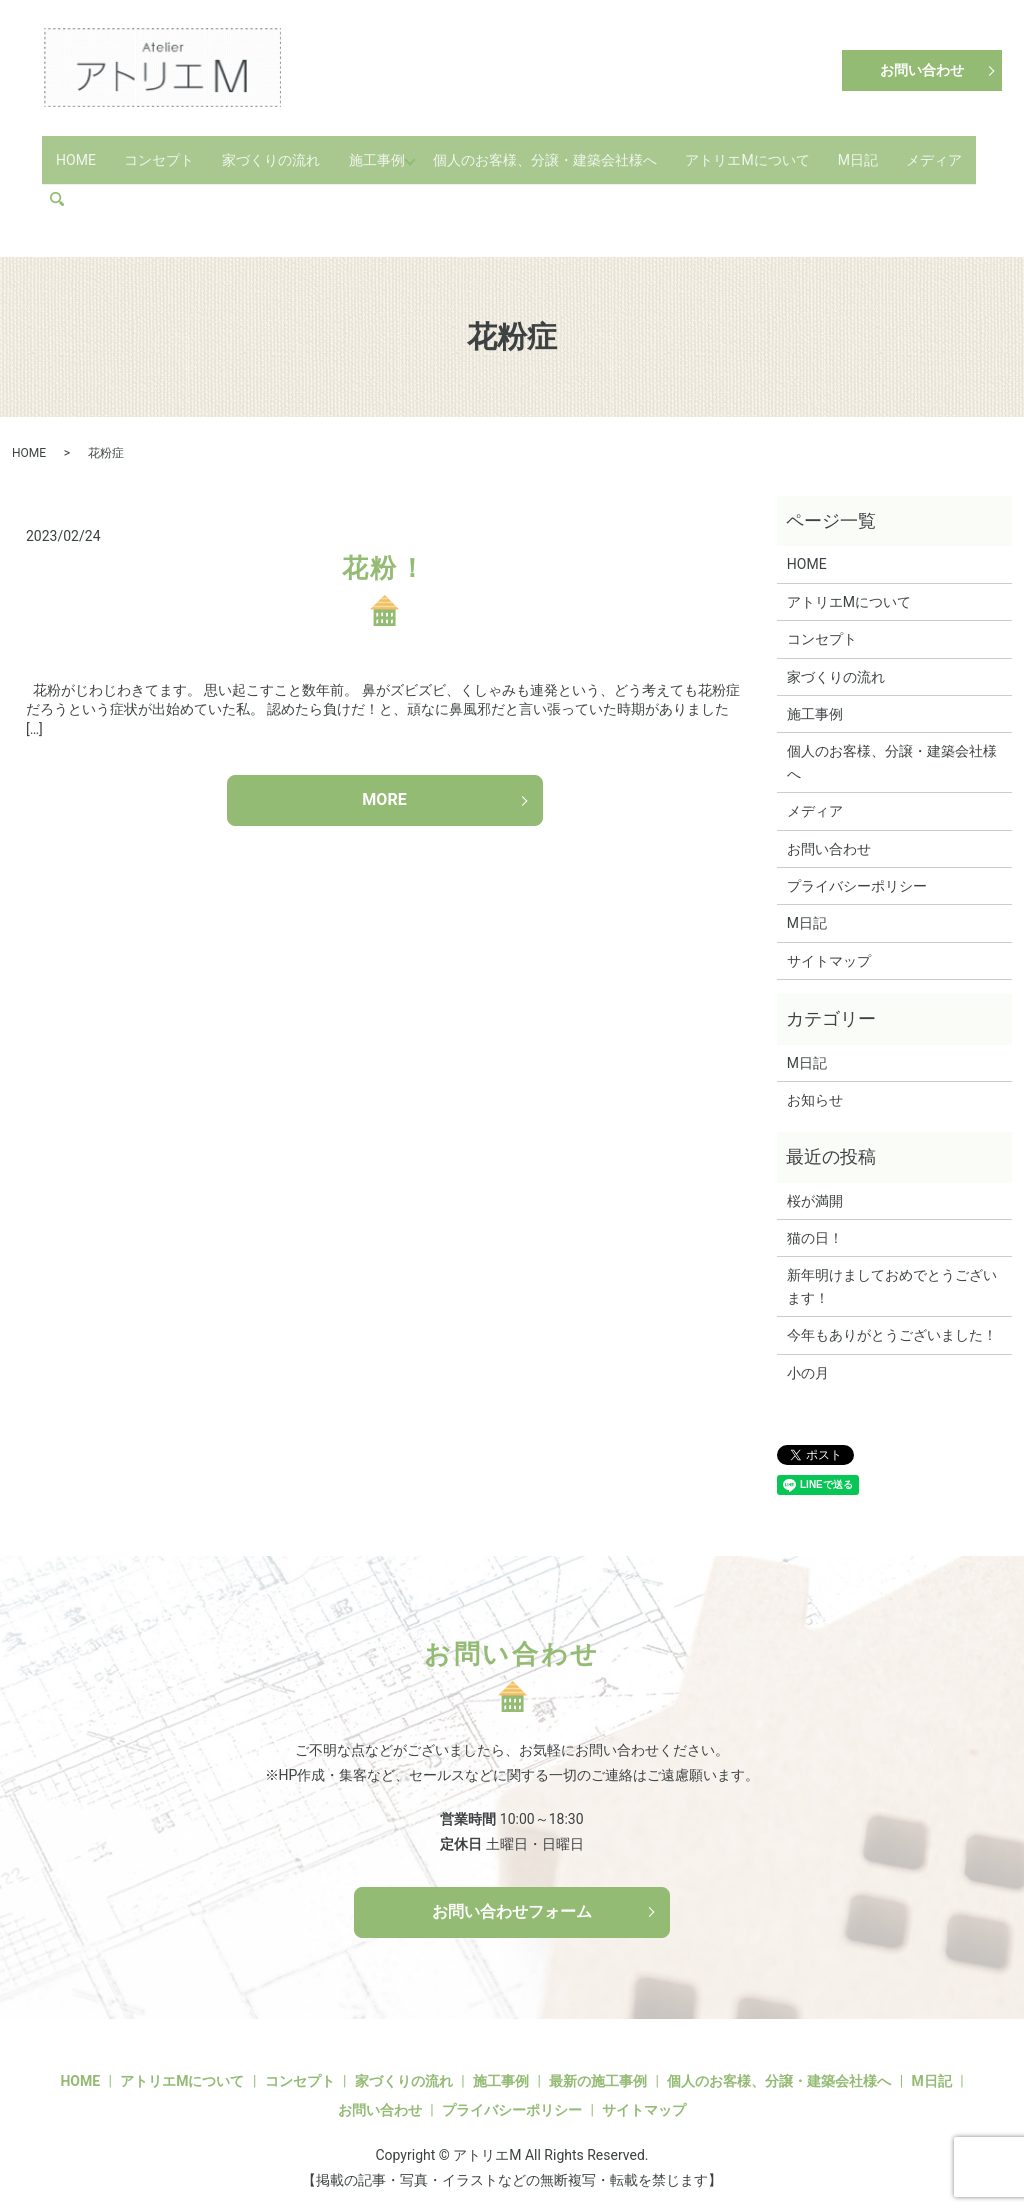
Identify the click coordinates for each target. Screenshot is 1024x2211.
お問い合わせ (922, 70)
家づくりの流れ (276, 150)
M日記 (872, 150)
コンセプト (162, 150)
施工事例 (383, 150)
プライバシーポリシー (857, 870)
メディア (85, 182)
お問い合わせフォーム (512, 1895)
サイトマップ (829, 944)
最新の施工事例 (598, 2064)
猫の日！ (815, 1222)
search (150, 182)
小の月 (808, 1356)
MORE (384, 783)
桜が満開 (815, 1184)
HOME (77, 150)
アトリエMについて (760, 150)
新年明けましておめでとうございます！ (892, 1270)
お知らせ (815, 1084)
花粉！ (385, 551)
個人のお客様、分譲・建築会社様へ (556, 150)
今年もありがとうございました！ (892, 1319)
